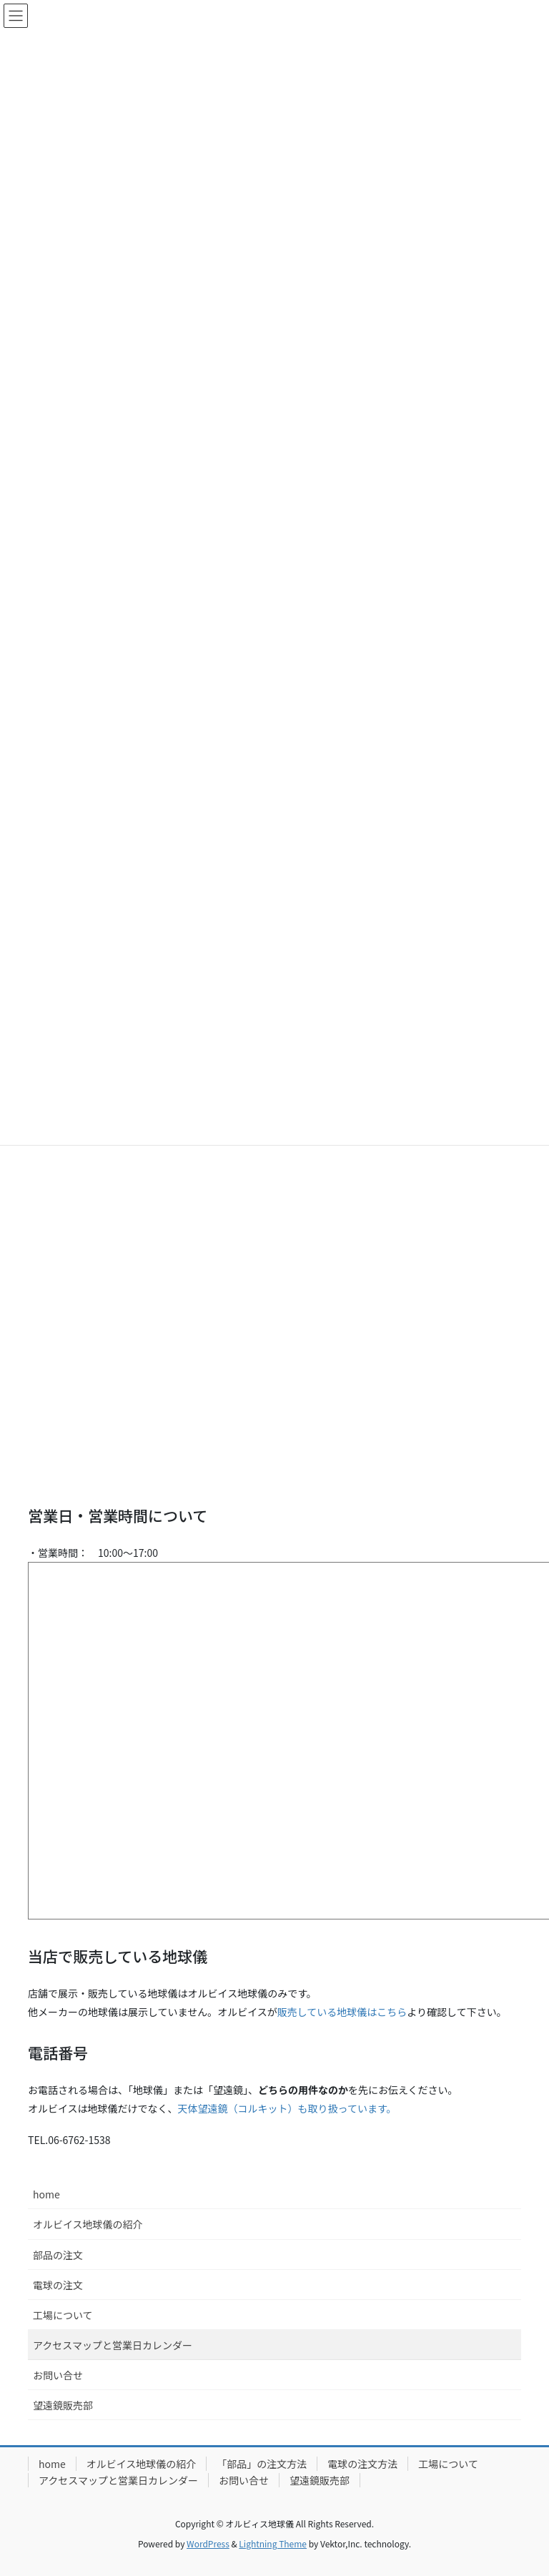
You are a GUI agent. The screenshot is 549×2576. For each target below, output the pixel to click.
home (46, 2194)
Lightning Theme (273, 2543)
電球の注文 (58, 2285)
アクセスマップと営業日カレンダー (112, 2345)
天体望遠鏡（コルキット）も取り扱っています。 (287, 2108)
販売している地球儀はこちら (342, 2012)
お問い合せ (58, 2375)
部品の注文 (58, 2255)
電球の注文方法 (362, 2464)
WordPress (208, 2543)
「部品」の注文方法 (262, 2464)
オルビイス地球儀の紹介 (88, 2224)
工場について (63, 2315)
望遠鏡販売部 (63, 2405)
